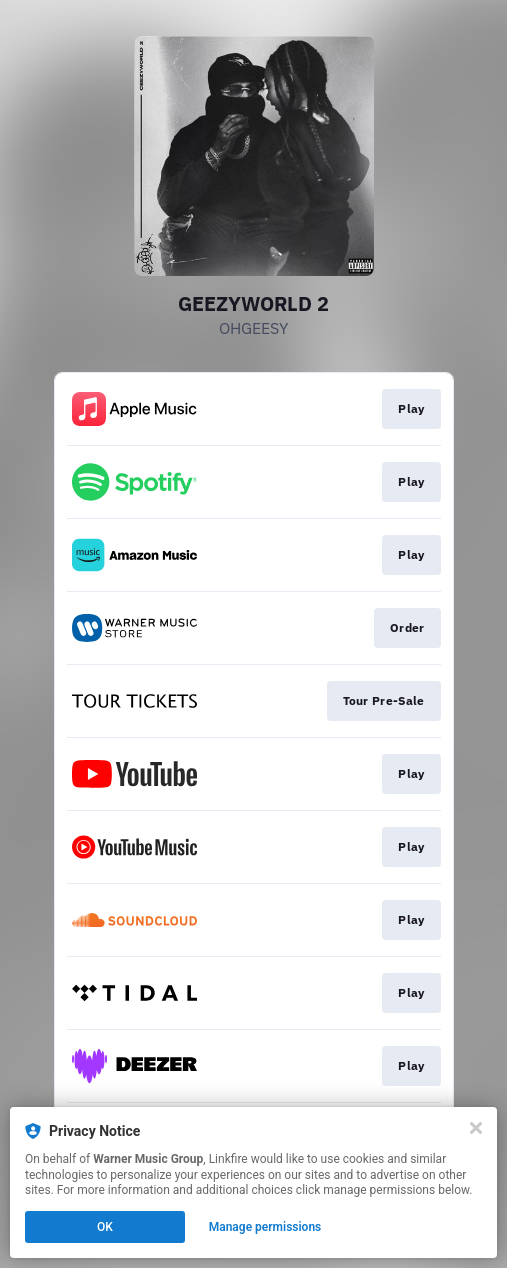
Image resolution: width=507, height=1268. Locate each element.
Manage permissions (265, 1227)
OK (105, 1227)
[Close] (476, 1128)
